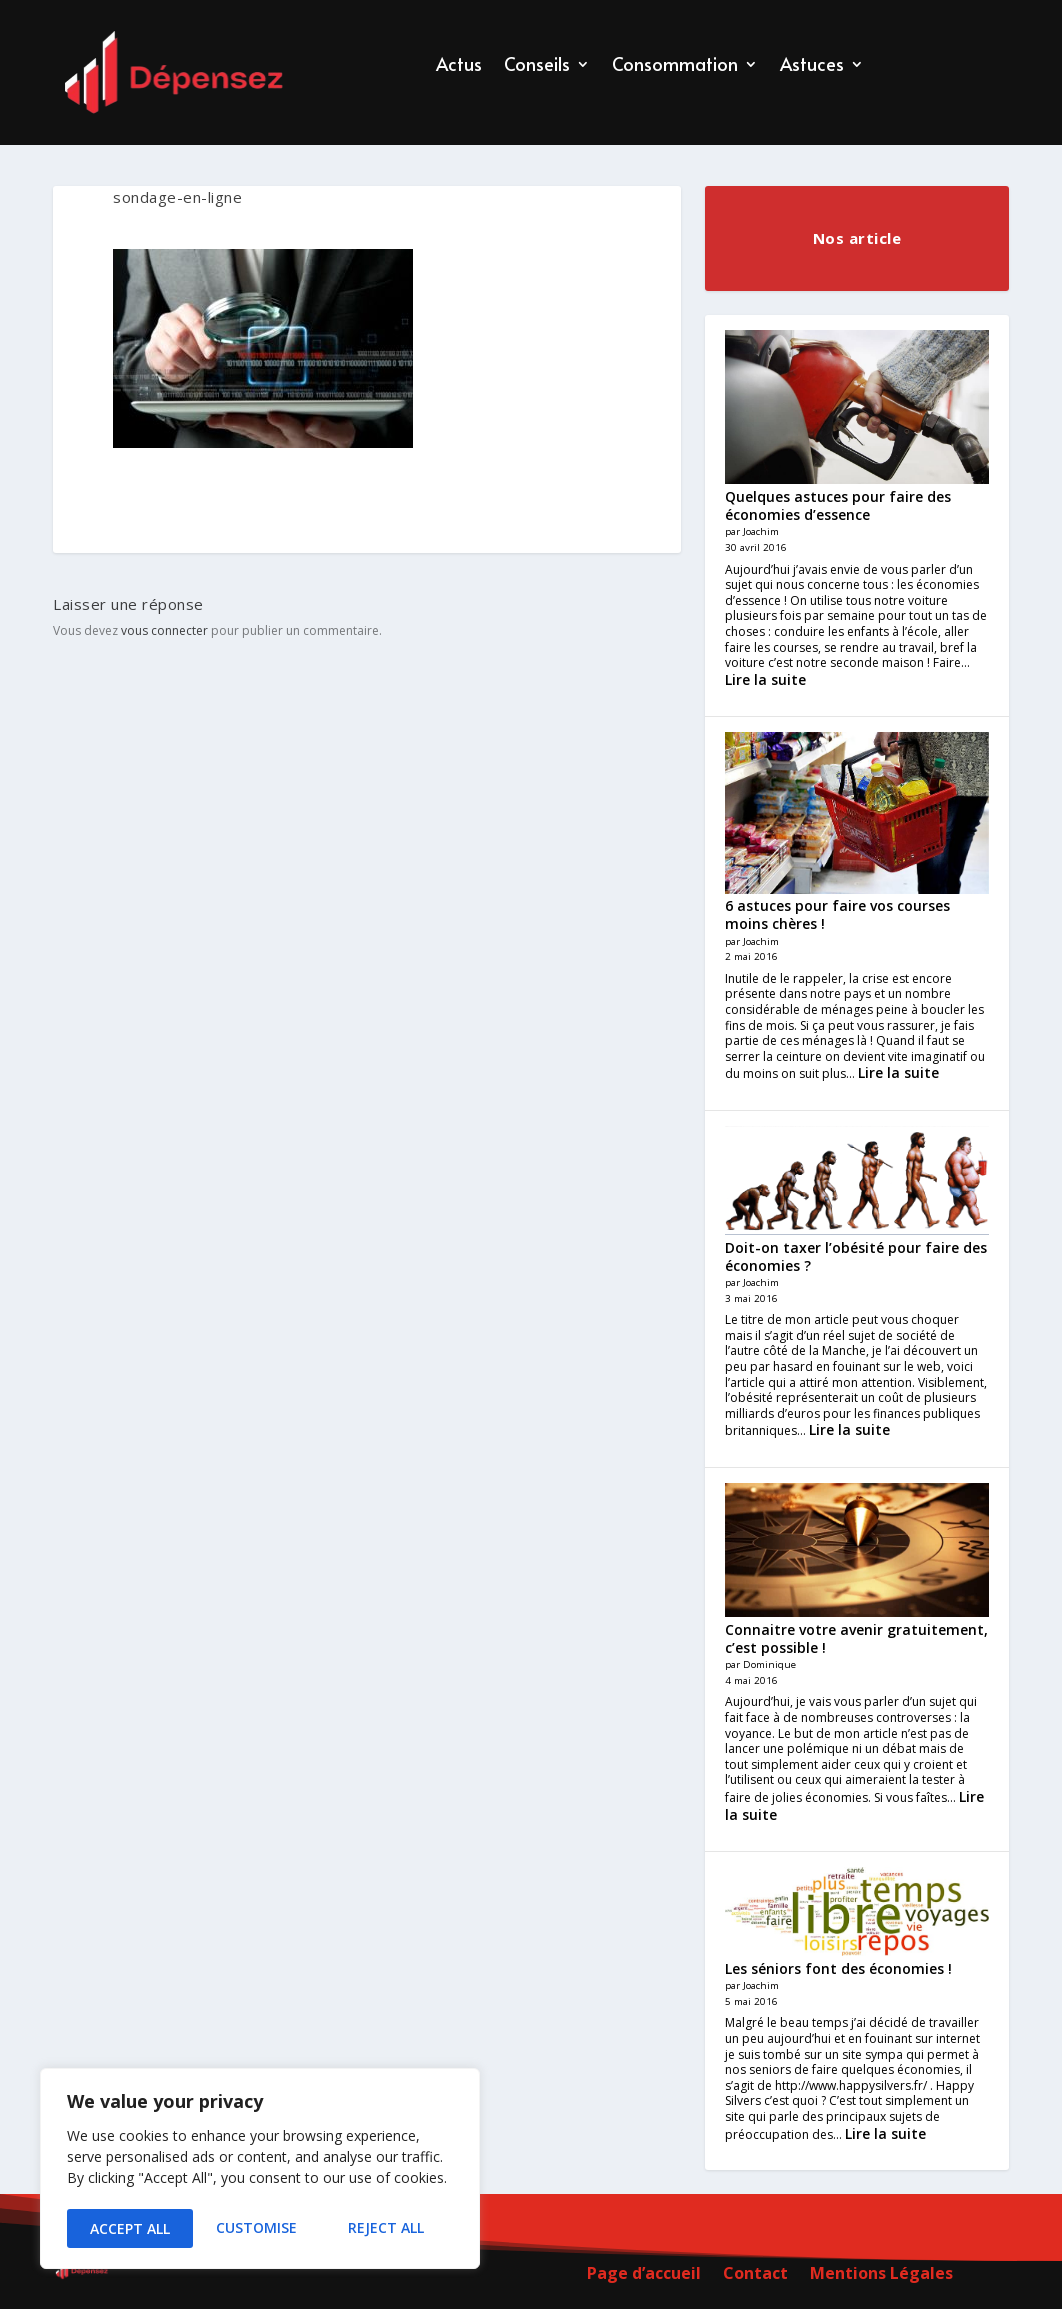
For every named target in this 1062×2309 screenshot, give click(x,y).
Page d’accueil (644, 2275)
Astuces (812, 66)
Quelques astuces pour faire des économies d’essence (838, 505)
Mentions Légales (881, 2275)
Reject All (260, 2228)
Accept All (391, 2228)
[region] (260, 2171)
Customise (129, 2228)
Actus (459, 66)
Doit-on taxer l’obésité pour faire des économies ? (856, 1256)
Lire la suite (765, 679)
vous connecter (164, 630)
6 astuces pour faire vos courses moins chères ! (837, 914)
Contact (755, 2275)
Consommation (675, 66)
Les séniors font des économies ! (838, 1968)
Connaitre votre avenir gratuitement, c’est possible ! (856, 1638)
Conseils (537, 66)
